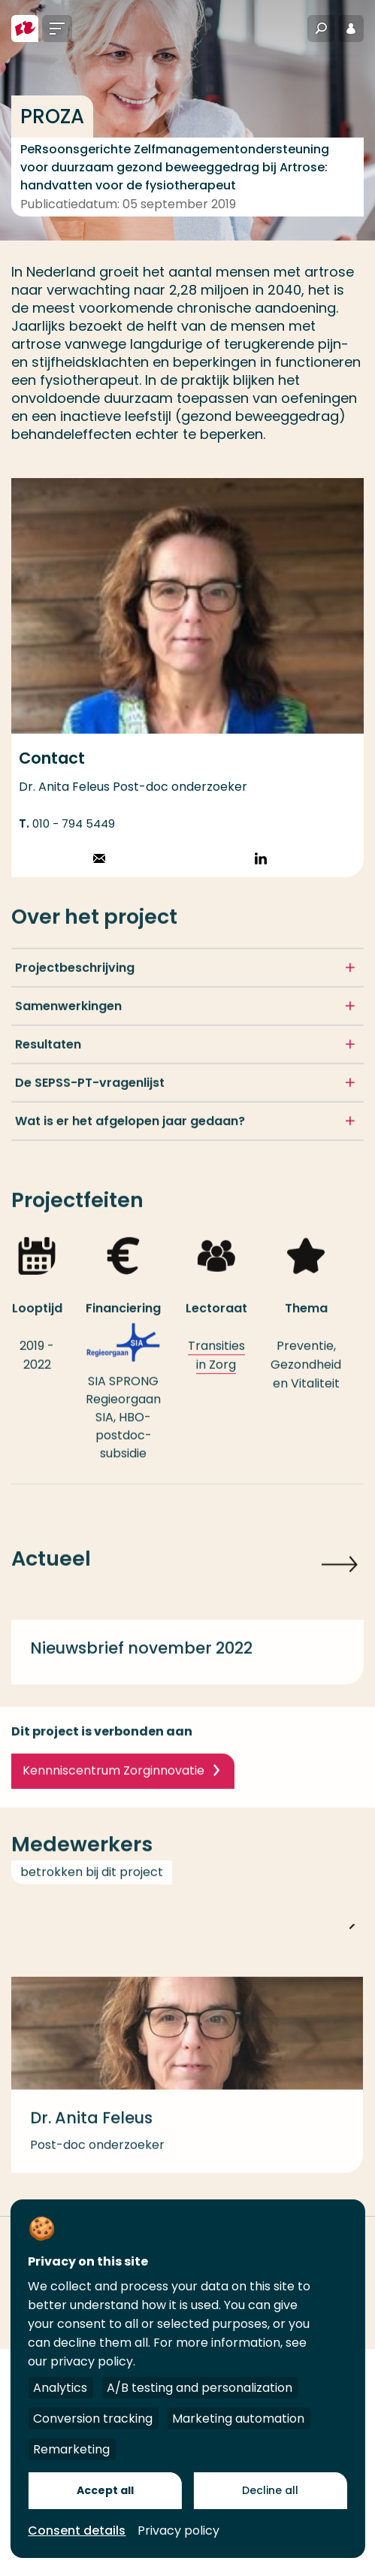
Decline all (270, 2490)
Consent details (77, 2530)
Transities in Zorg (216, 1367)
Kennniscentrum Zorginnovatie (113, 1781)
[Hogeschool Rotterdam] (24, 28)
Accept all (105, 2490)
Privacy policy (178, 2530)
